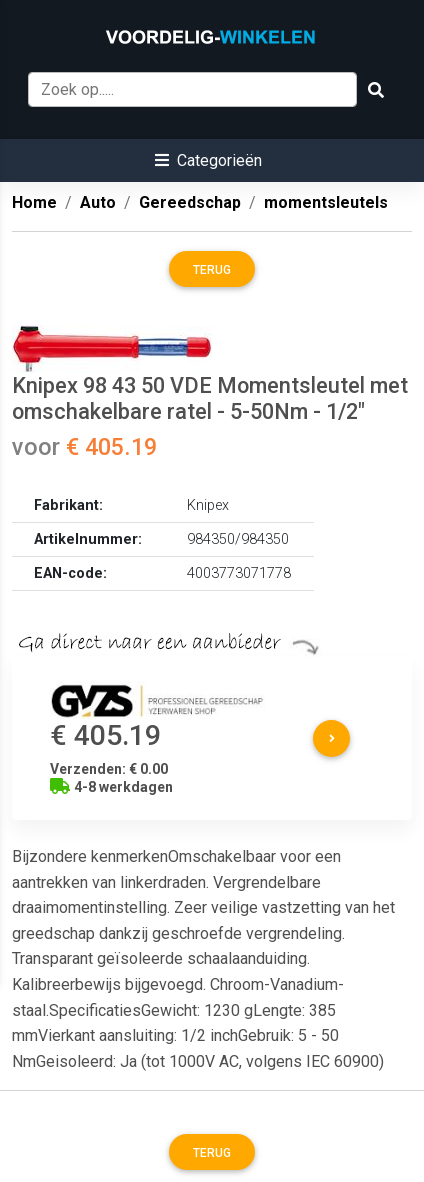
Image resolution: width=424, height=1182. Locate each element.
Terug (212, 270)
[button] (208, 160)
